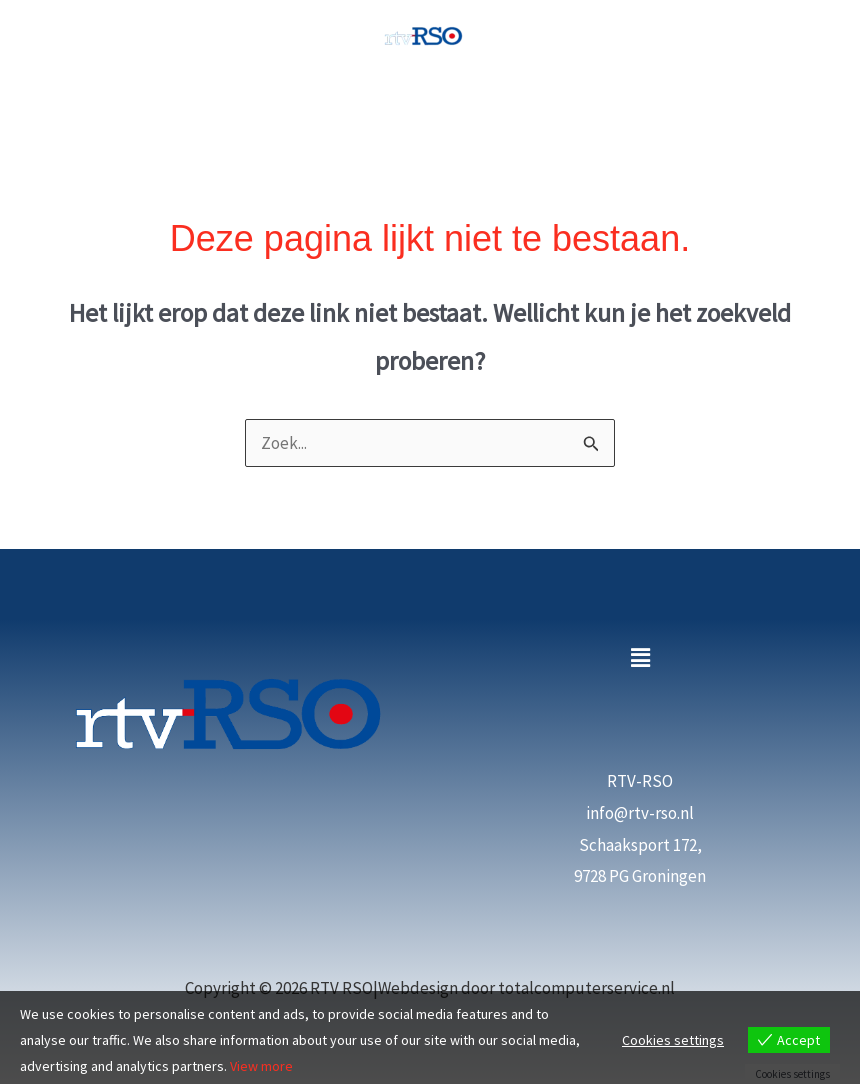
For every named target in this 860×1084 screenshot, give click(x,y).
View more (261, 1066)
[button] (640, 657)
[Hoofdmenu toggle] (430, 102)
